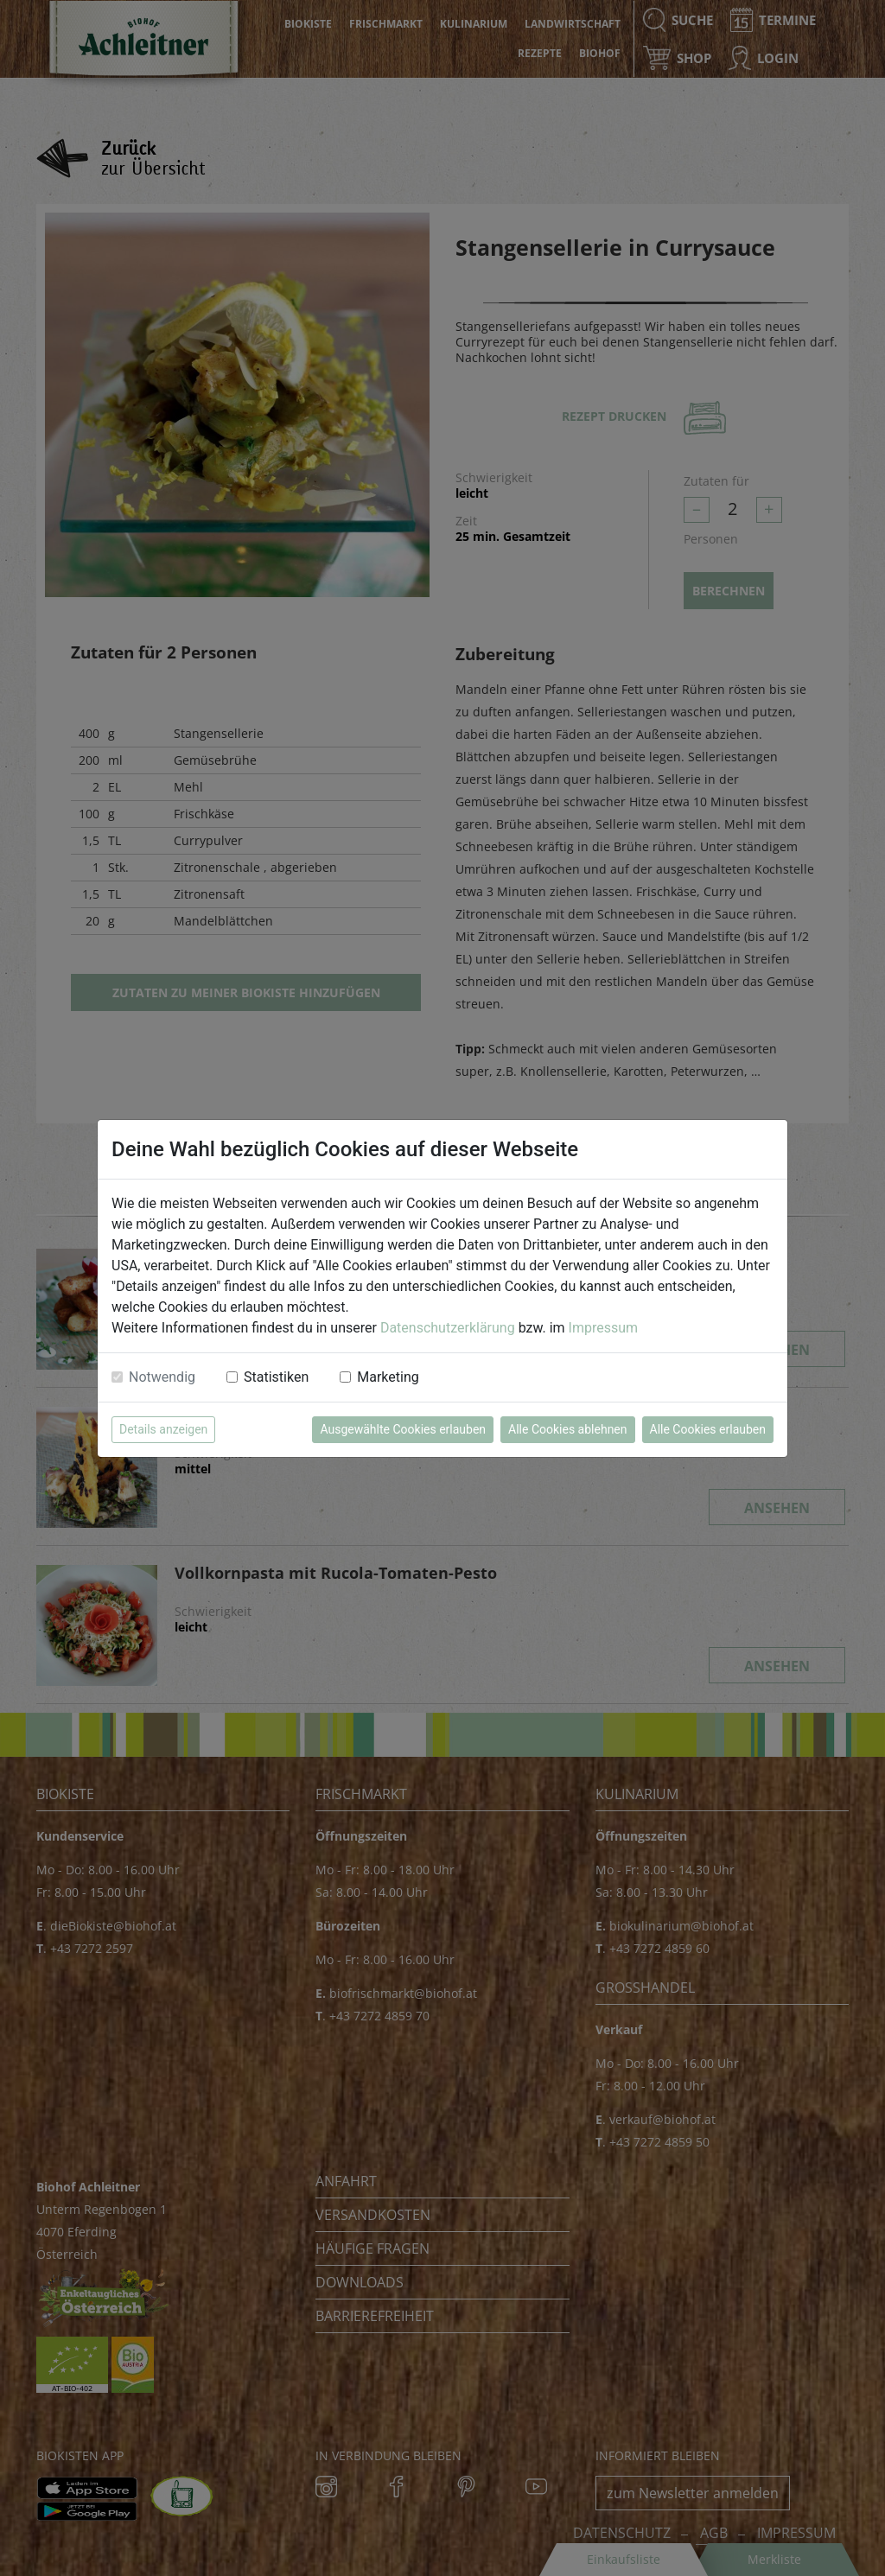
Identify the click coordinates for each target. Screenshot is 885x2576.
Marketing (387, 1377)
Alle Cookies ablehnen (567, 1429)
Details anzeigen (163, 1429)
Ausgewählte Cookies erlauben (403, 1429)
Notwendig (162, 1377)
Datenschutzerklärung (447, 1328)
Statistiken (276, 1377)
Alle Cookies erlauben (708, 1429)
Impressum (604, 1328)
